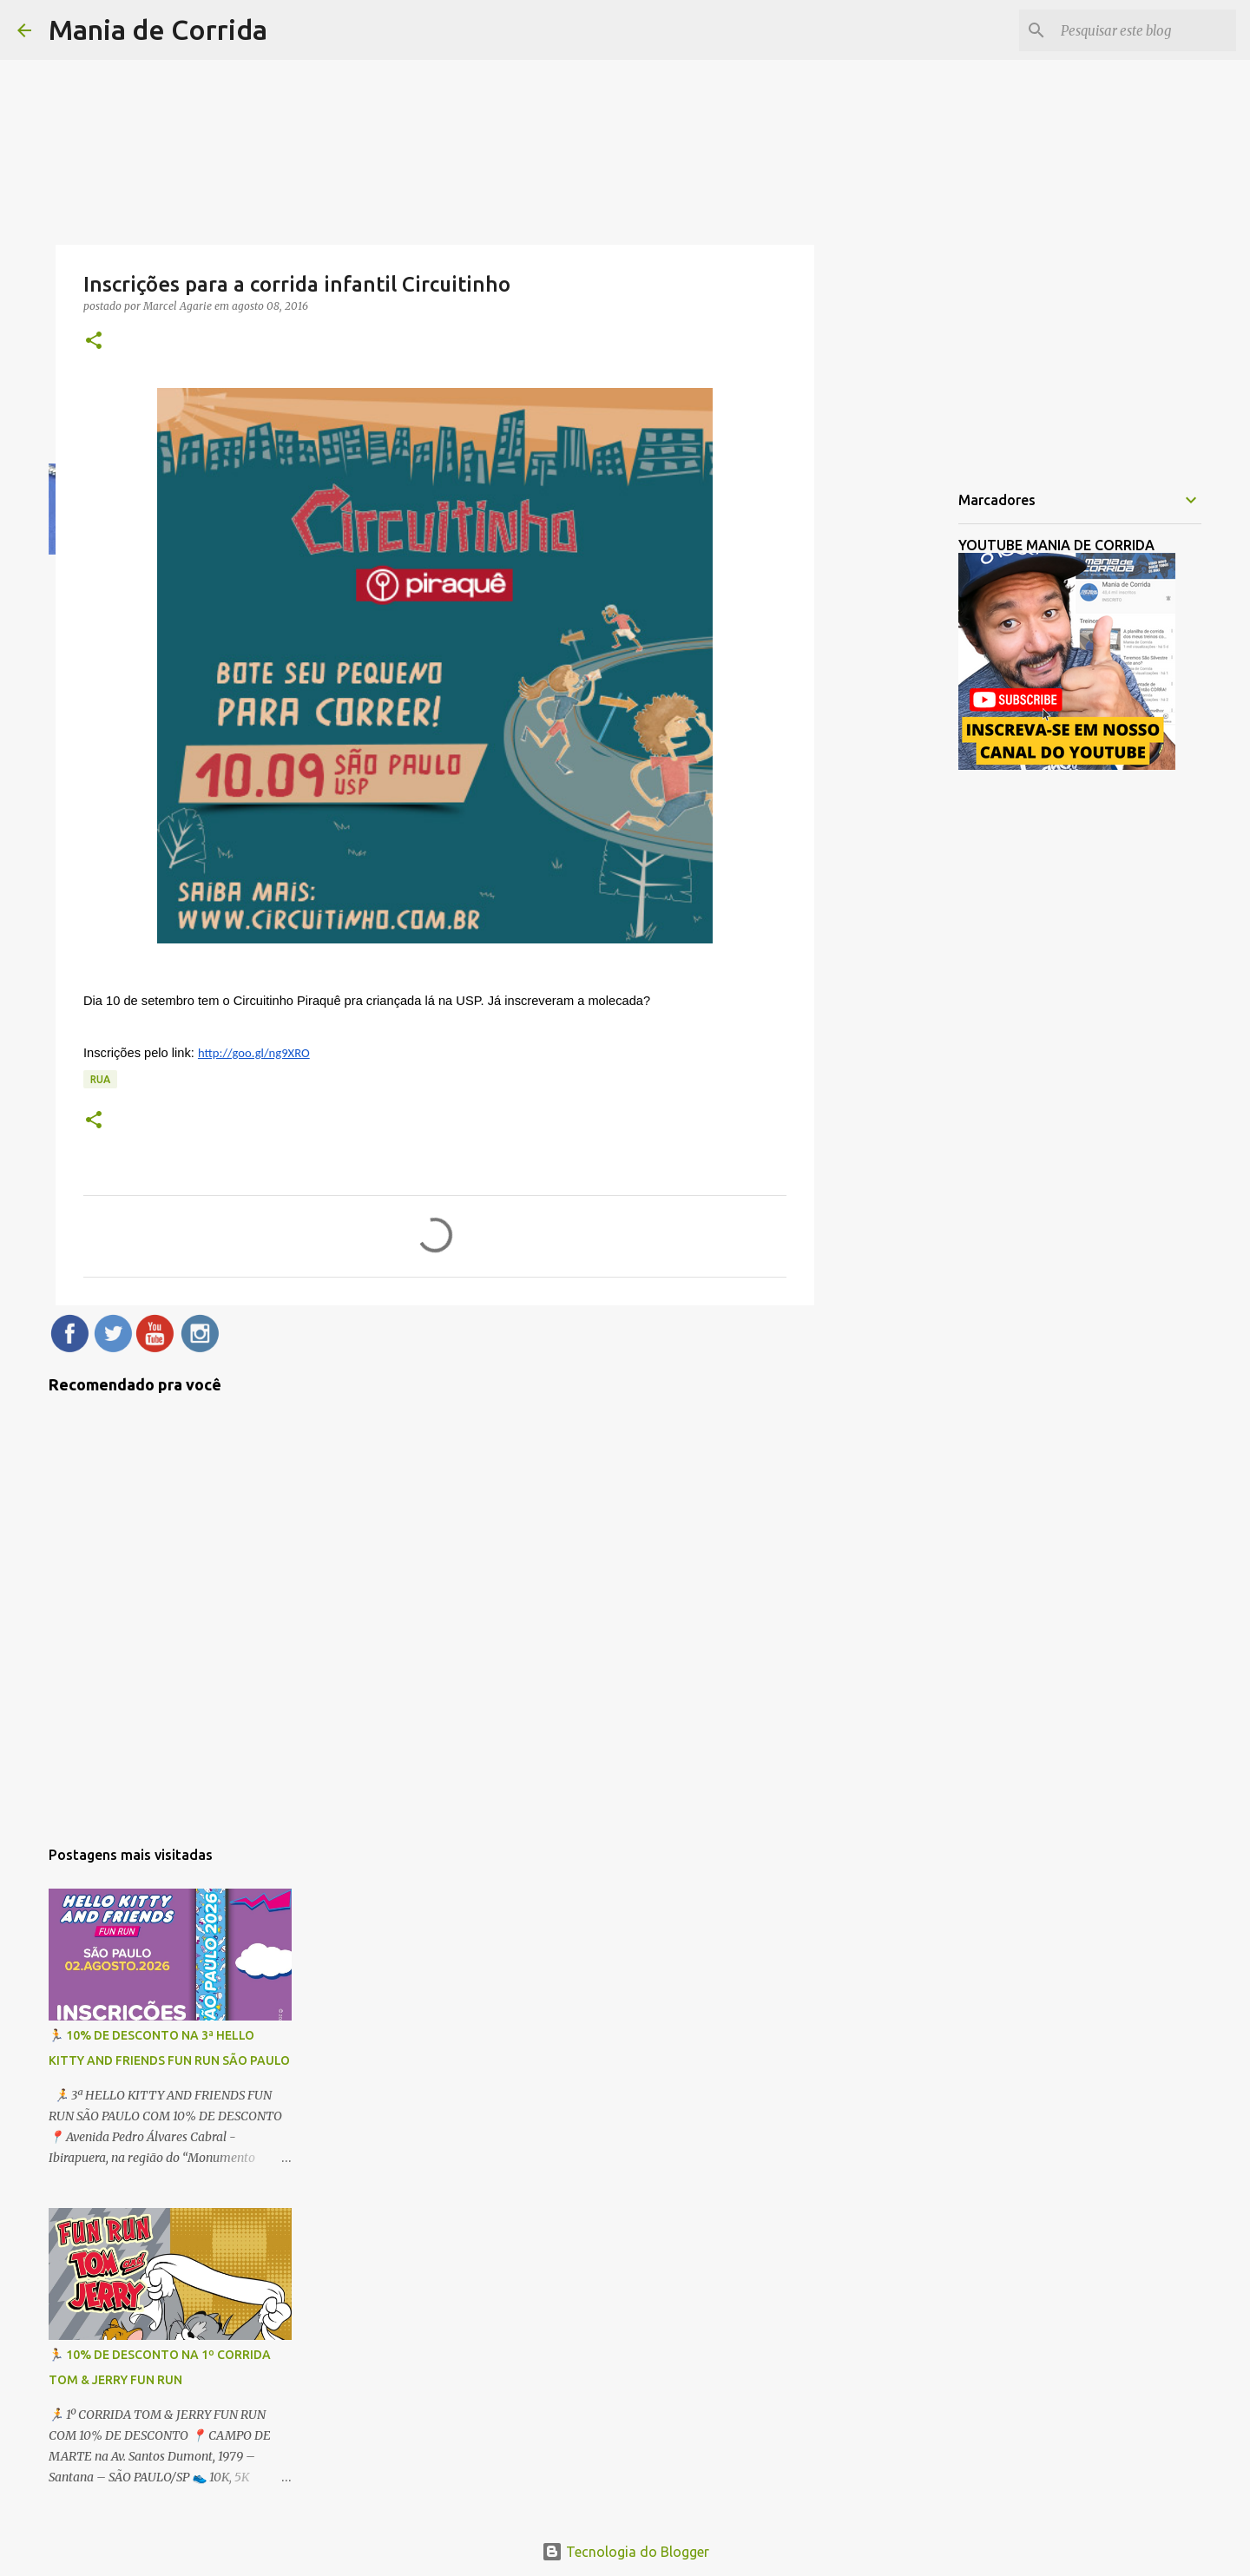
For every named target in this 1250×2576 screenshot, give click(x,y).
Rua (100, 1079)
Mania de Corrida (158, 29)
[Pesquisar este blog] (1145, 30)
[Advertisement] (902, 750)
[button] (93, 341)
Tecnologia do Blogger (625, 2552)
